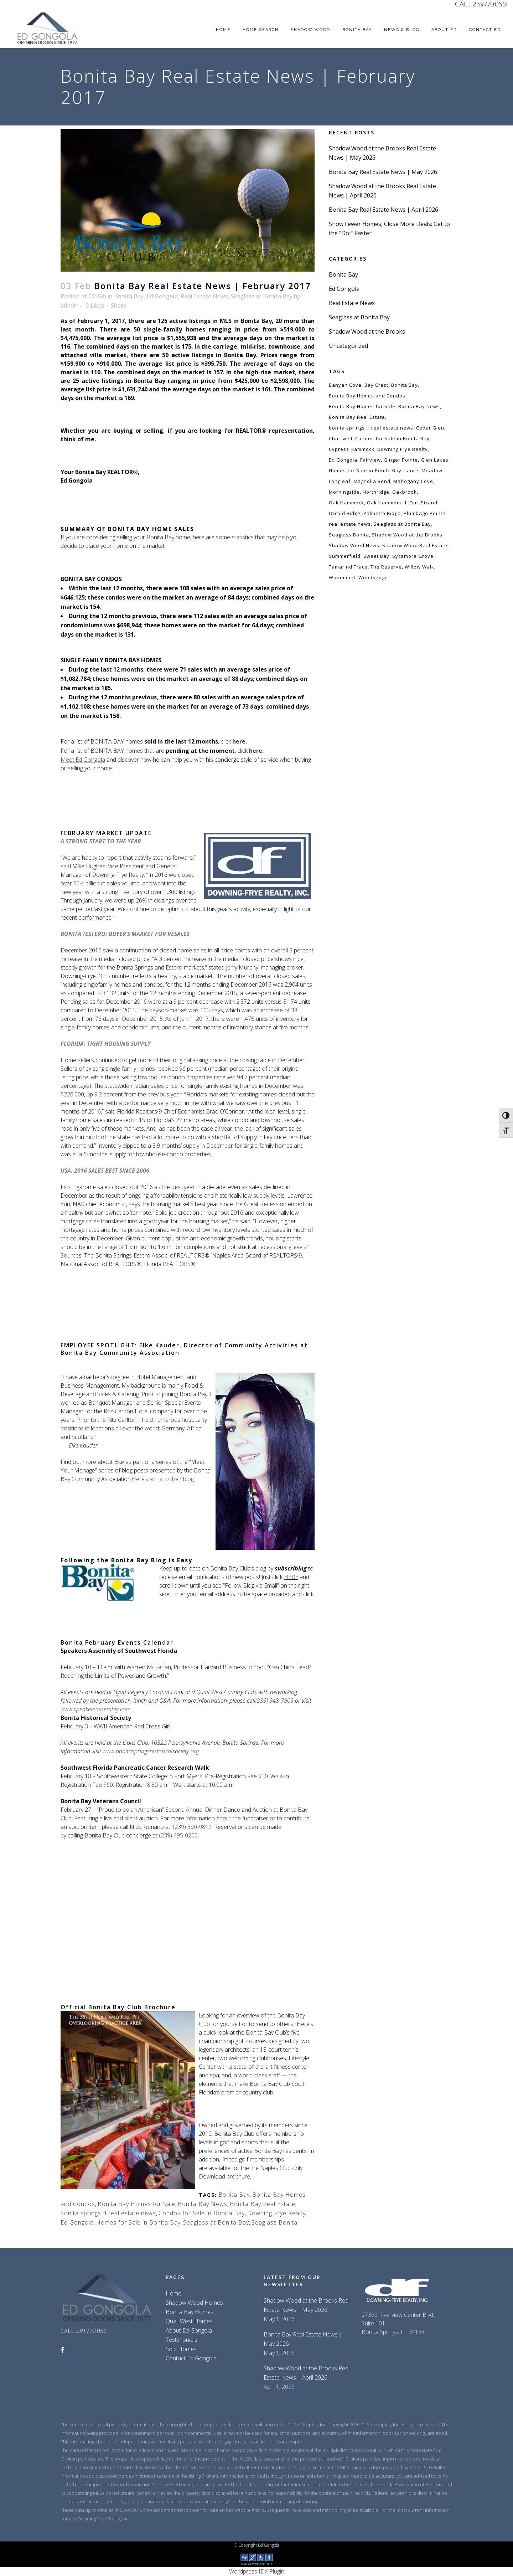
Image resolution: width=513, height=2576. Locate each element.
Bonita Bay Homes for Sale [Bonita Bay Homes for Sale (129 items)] (362, 406)
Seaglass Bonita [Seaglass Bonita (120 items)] (349, 534)
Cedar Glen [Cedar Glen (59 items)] (430, 428)
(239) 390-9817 (192, 1827)
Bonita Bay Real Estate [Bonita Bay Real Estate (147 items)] (357, 417)
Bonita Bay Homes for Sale (136, 2204)
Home (173, 2293)
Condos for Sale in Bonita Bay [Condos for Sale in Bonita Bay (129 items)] (392, 438)
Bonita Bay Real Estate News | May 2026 (383, 172)
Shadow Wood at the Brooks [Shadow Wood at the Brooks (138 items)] (407, 534)
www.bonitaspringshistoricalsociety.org (151, 1751)
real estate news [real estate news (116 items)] (350, 524)
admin (69, 305)
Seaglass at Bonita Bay (261, 296)
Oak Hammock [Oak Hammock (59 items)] (346, 502)
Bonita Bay (129, 296)
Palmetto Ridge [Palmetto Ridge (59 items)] (382, 513)
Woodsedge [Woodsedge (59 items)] (373, 577)
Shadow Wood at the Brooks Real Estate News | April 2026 (306, 2372)
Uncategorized (348, 346)
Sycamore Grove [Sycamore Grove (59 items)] (413, 556)
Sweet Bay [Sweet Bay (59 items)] (376, 556)
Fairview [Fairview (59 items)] (370, 460)
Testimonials (181, 2340)
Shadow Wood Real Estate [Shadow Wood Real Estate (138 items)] (414, 545)
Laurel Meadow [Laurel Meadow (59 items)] (423, 470)
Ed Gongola (162, 296)
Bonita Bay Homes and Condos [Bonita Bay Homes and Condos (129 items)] (367, 395)
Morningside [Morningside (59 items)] (344, 492)
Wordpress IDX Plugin (256, 2571)
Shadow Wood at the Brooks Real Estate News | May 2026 (306, 2305)
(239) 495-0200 (178, 1835)
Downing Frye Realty (276, 2213)
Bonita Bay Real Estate (262, 2204)
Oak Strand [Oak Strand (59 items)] (423, 502)
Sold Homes (181, 2349)
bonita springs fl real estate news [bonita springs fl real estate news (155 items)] (371, 428)
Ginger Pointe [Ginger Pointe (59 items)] (401, 460)
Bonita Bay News (202, 2204)
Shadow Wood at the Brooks (367, 331)
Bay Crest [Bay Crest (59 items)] (376, 385)
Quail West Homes (189, 2321)
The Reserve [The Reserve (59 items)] (386, 567)
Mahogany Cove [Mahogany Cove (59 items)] (413, 481)
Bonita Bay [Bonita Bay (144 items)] (404, 385)
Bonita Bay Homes (189, 2312)
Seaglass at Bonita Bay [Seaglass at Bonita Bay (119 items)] (402, 524)
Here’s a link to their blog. (163, 1479)
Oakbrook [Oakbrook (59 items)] (404, 492)
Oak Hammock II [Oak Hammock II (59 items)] (386, 502)
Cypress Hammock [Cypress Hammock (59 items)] (351, 449)
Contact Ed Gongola (191, 2358)
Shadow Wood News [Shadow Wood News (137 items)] (354, 545)
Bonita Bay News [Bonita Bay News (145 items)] (419, 406)
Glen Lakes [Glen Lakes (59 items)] (435, 460)
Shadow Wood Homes (194, 2303)
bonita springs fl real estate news (108, 2213)
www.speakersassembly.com (96, 1709)
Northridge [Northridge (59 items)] (376, 492)
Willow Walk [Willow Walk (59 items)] (419, 567)
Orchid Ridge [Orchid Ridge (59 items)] (345, 513)
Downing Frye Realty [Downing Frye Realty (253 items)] (402, 449)
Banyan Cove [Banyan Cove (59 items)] (345, 385)
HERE (291, 1577)
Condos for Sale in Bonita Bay (202, 2213)
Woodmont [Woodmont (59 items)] (342, 577)
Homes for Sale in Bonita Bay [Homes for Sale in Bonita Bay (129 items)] (365, 470)
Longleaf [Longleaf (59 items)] (340, 481)
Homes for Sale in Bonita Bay (138, 2222)
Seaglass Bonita (274, 2222)
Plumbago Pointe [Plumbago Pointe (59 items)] (425, 513)
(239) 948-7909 (274, 1701)
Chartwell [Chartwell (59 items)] (340, 438)
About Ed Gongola (189, 2330)
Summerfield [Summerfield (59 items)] (345, 556)
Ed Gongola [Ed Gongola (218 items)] (343, 460)
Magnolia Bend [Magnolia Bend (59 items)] (371, 481)
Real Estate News (204, 296)
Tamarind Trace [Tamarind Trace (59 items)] (348, 567)
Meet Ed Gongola (83, 759)
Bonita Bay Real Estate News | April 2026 (383, 210)
